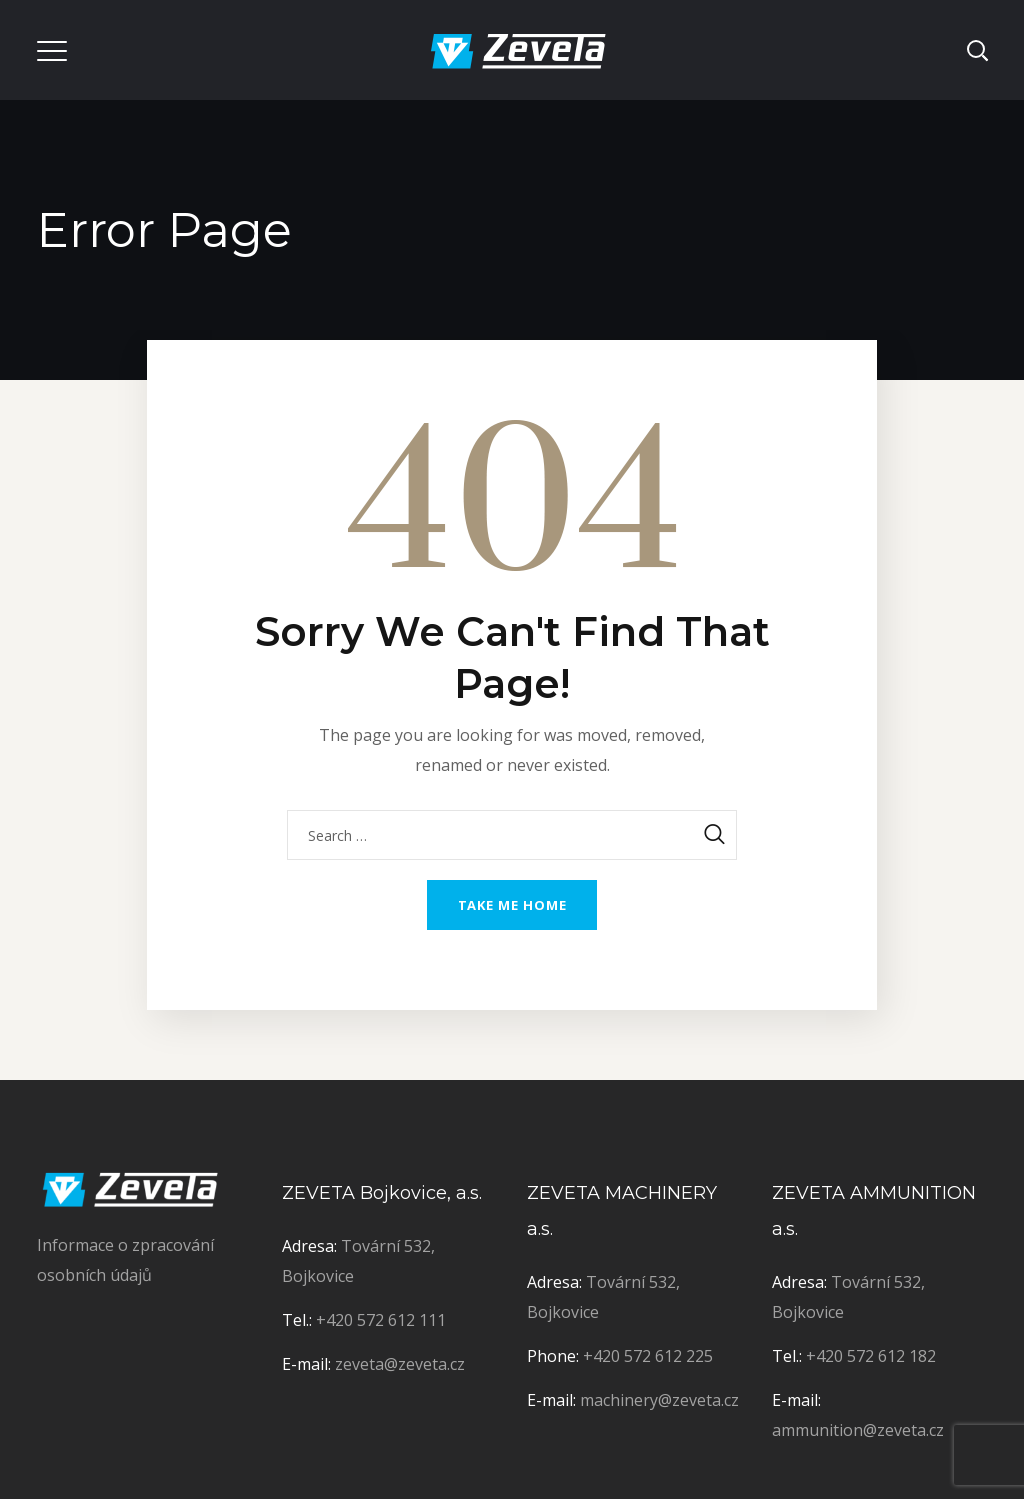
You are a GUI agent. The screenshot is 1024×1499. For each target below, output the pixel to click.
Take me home (512, 905)
